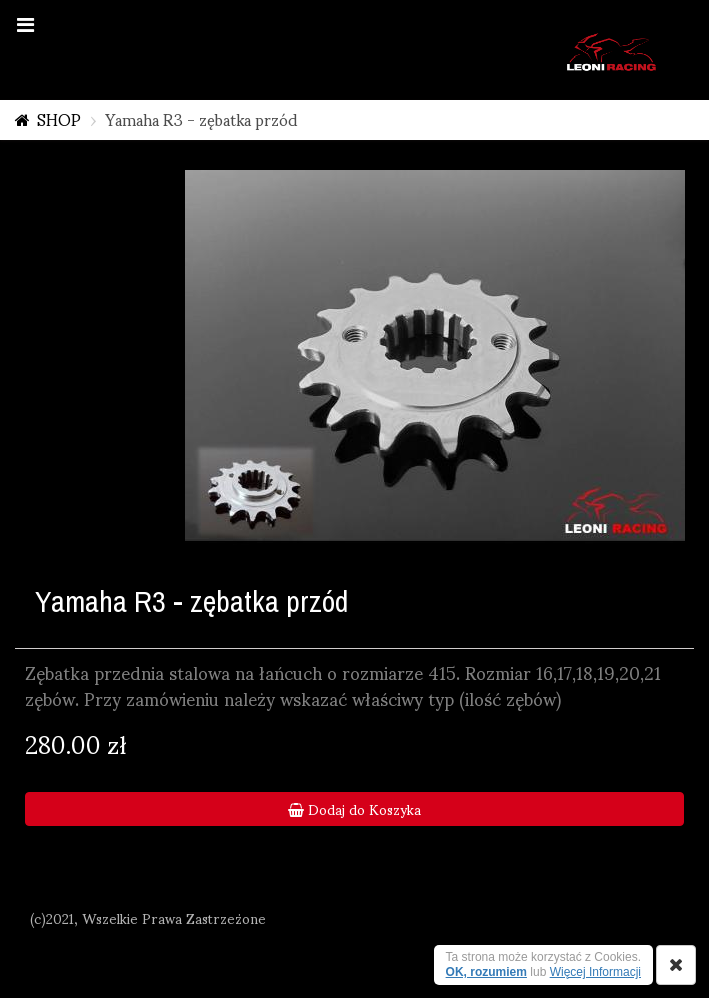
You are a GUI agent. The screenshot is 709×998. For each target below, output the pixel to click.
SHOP (59, 118)
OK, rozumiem (486, 972)
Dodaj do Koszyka (354, 809)
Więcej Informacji (595, 972)
